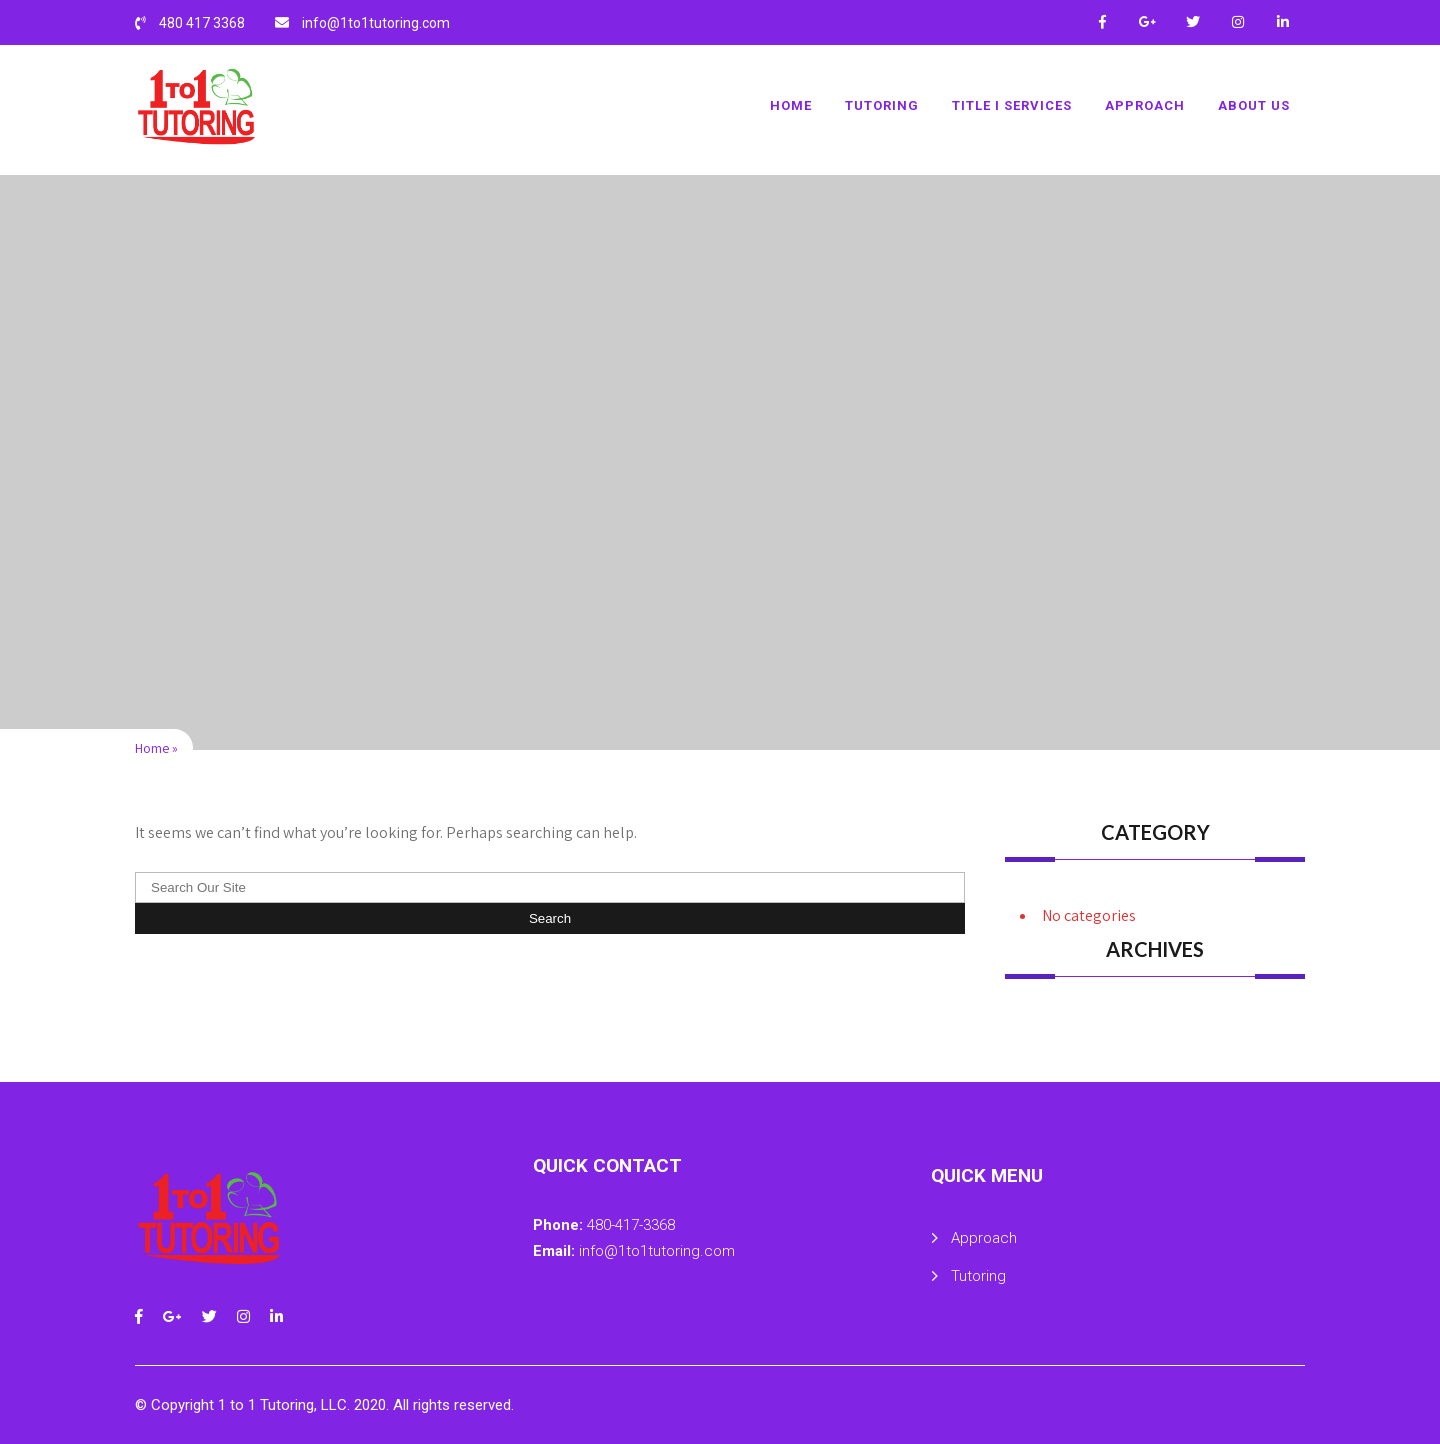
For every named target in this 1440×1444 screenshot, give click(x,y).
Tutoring (882, 105)
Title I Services (1012, 105)
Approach (1145, 105)
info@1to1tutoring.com (376, 23)
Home (791, 105)
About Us (1254, 105)
